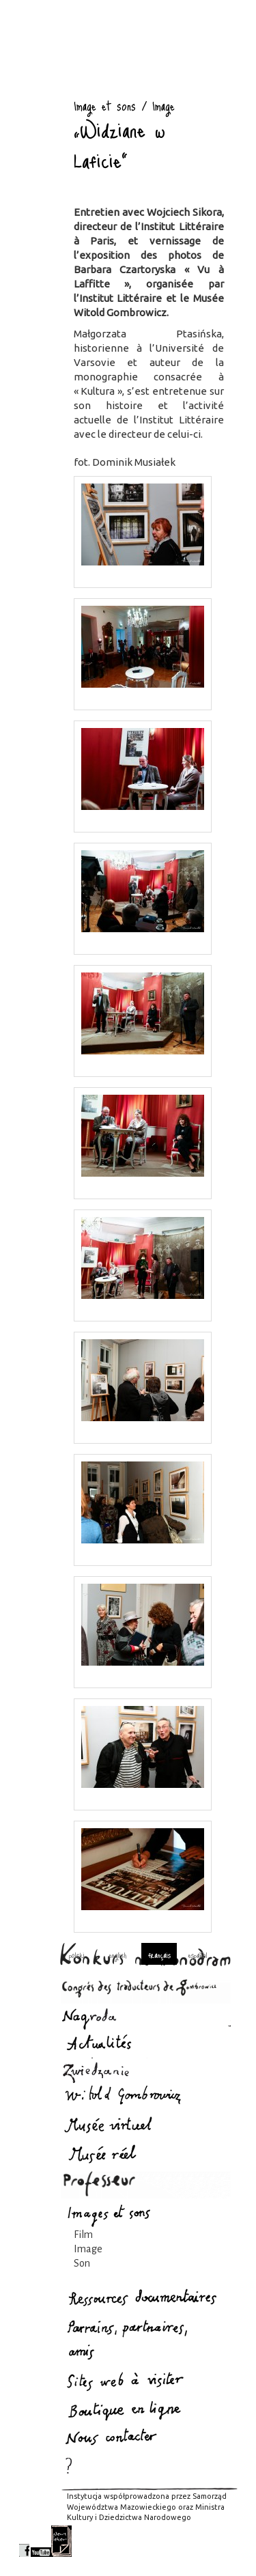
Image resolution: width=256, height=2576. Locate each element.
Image (88, 2248)
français (159, 1954)
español (198, 1954)
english (117, 1954)
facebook (24, 2541)
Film (83, 2234)
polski (77, 1954)
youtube (41, 2541)
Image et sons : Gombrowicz (36, 87)
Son (82, 2263)
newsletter (61, 2541)
